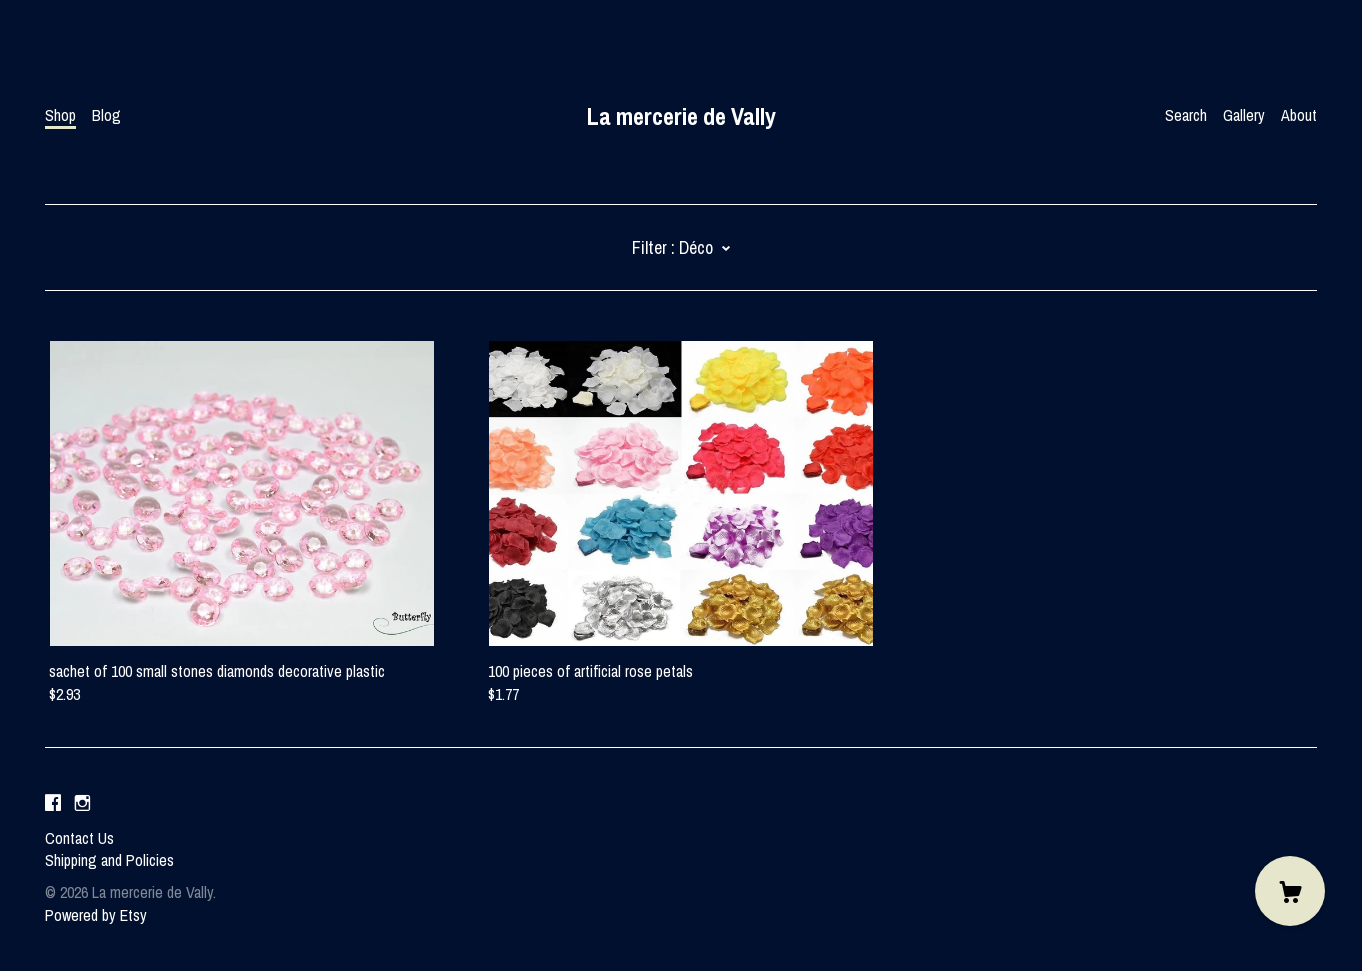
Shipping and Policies (109, 860)
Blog (106, 115)
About (1299, 115)
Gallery (1244, 115)
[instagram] (82, 804)
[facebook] (53, 804)
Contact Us (79, 838)
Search (1186, 115)
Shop (60, 115)
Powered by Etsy (96, 915)
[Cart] (1290, 891)
